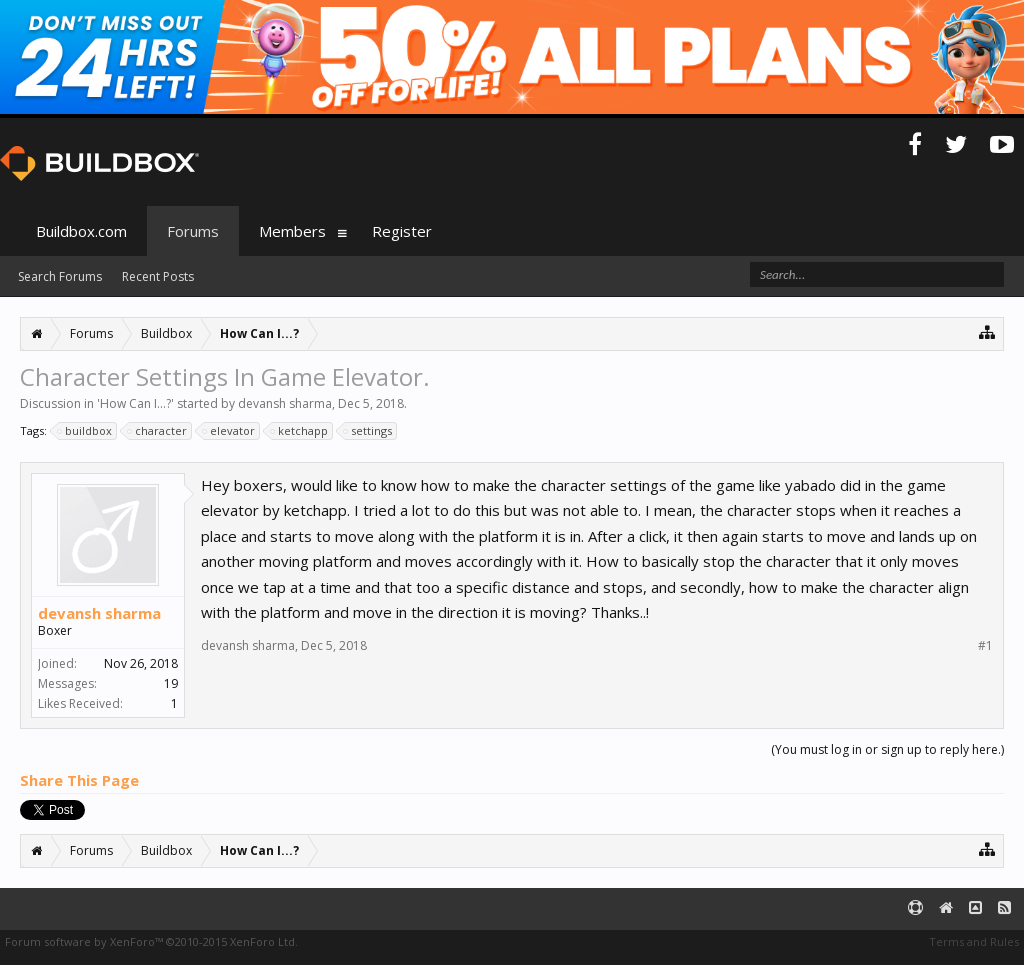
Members (292, 231)
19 (171, 683)
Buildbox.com (81, 231)
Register (402, 231)
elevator (229, 431)
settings (368, 431)
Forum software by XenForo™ (151, 941)
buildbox (85, 431)
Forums (193, 231)
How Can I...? (135, 403)
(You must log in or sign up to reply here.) (887, 749)
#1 (985, 646)
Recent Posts (158, 276)
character (158, 431)
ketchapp (300, 431)
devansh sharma (285, 403)
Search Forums (60, 276)
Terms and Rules (974, 941)
